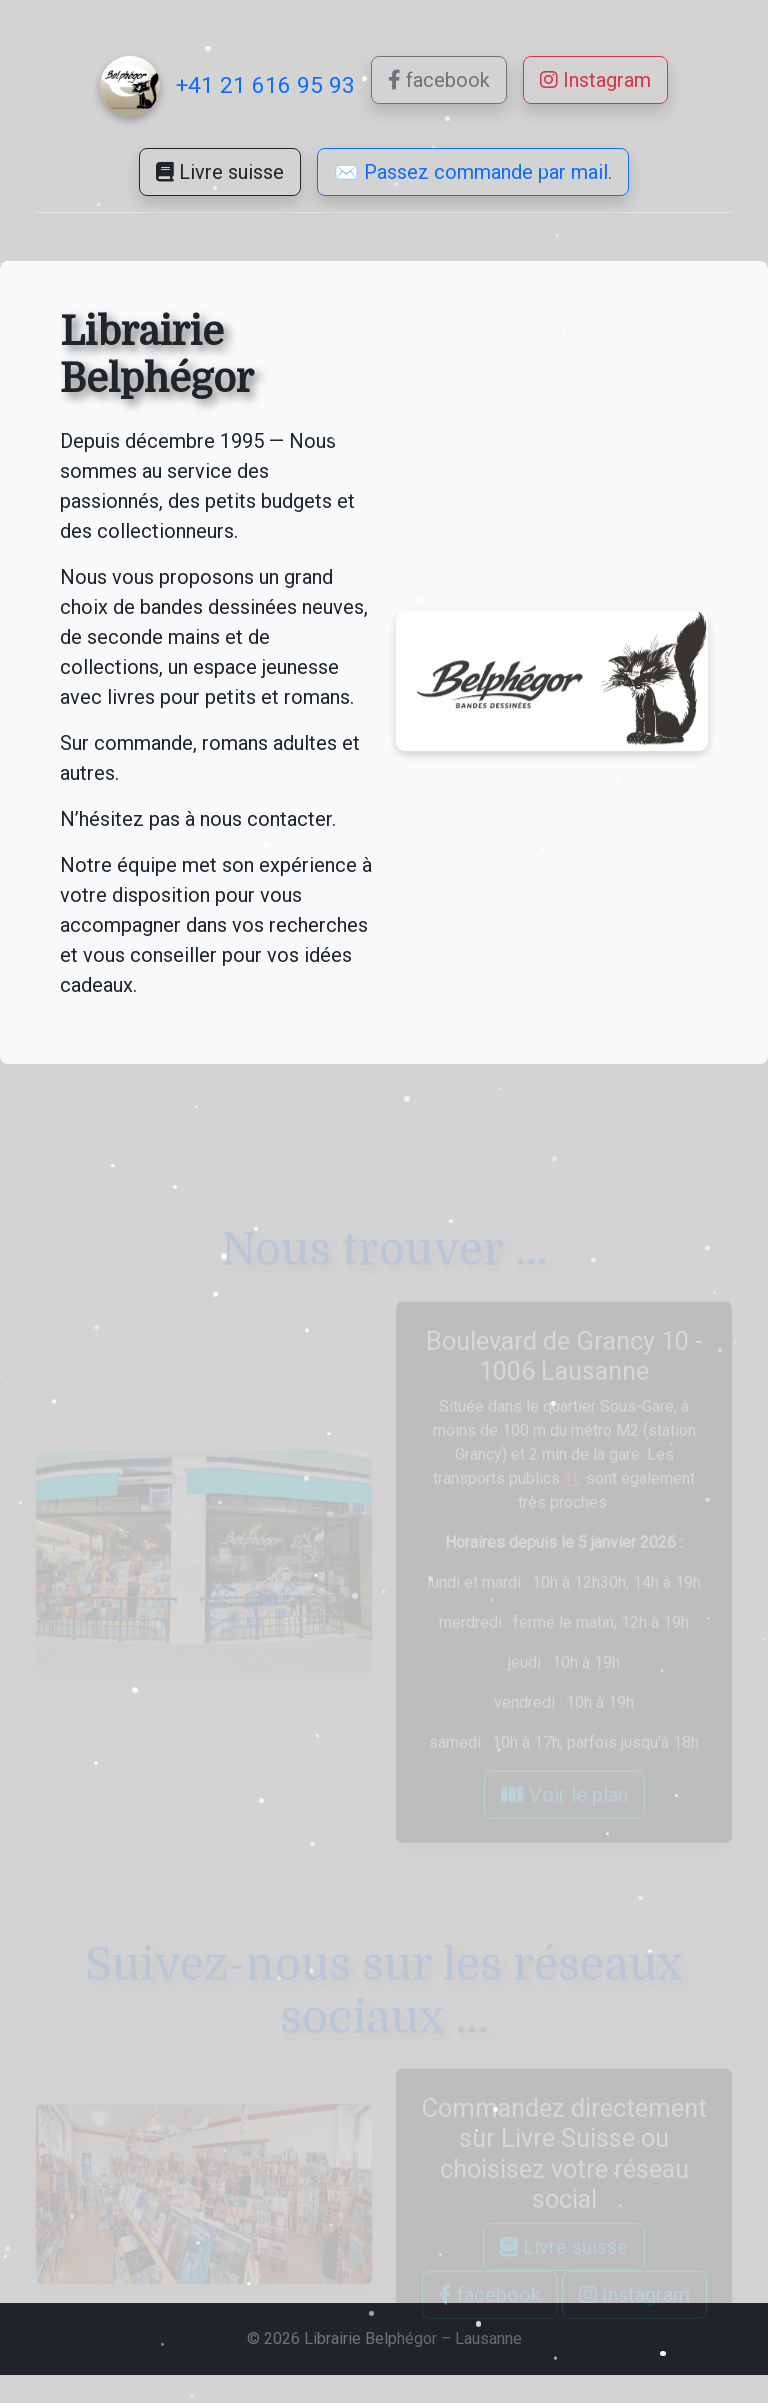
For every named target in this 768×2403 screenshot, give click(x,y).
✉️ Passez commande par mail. (473, 188)
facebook (439, 80)
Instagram (595, 80)
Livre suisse (220, 175)
